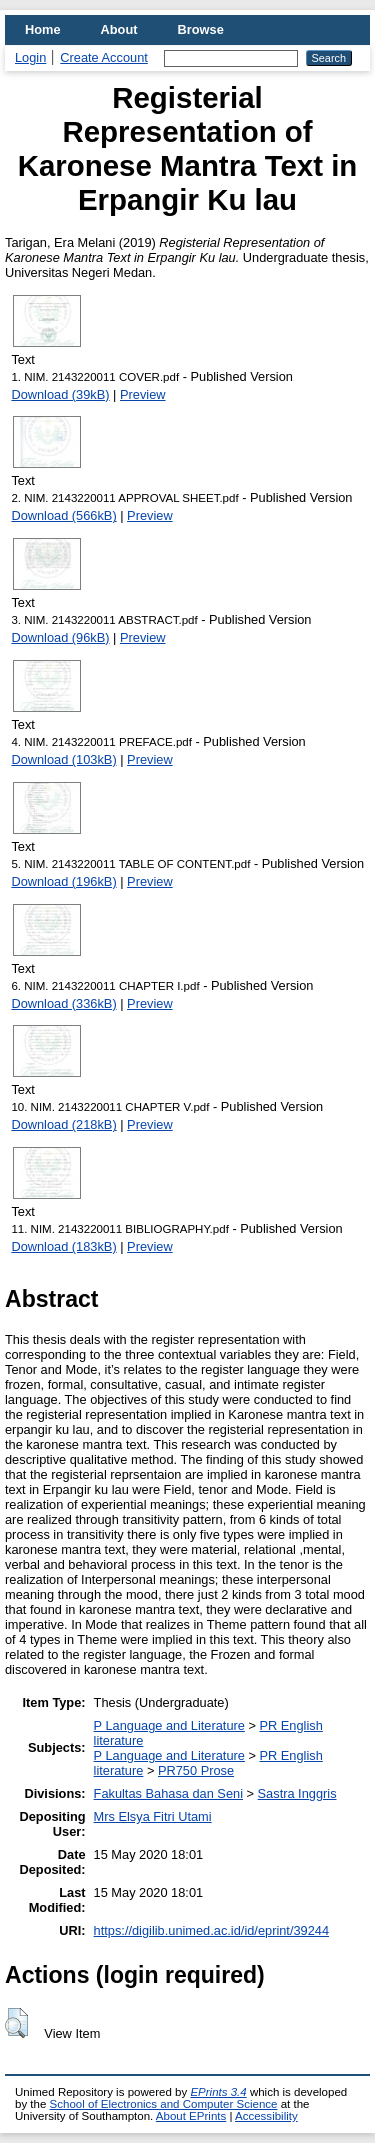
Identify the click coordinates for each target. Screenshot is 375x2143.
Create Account (104, 57)
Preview (143, 394)
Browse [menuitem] (201, 29)
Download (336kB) (63, 1003)
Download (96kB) (60, 637)
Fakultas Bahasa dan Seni (168, 1793)
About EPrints (191, 2116)
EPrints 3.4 (218, 2092)
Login (30, 57)
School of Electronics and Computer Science (164, 2104)
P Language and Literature (169, 1725)
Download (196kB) (63, 881)
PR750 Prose (196, 1770)
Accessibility (266, 2116)
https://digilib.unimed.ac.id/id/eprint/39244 (211, 1930)
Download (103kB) (63, 759)
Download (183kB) (63, 1246)
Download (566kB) (63, 515)
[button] (16, 2023)
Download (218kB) (63, 1124)
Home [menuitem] (43, 29)
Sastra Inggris (297, 1793)
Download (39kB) (60, 394)
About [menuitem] (119, 29)
